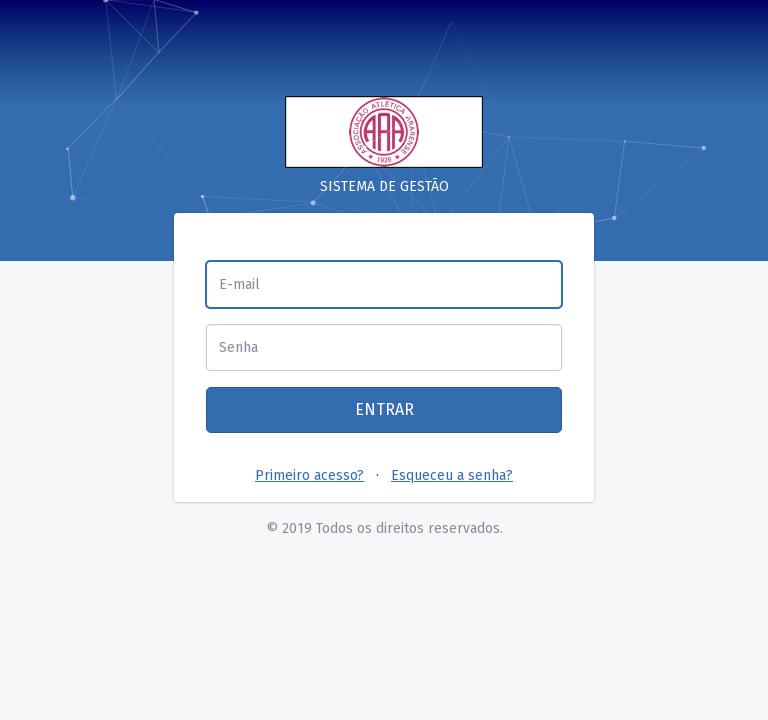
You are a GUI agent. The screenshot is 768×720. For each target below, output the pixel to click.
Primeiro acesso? (309, 475)
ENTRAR (384, 409)
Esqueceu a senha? (452, 475)
